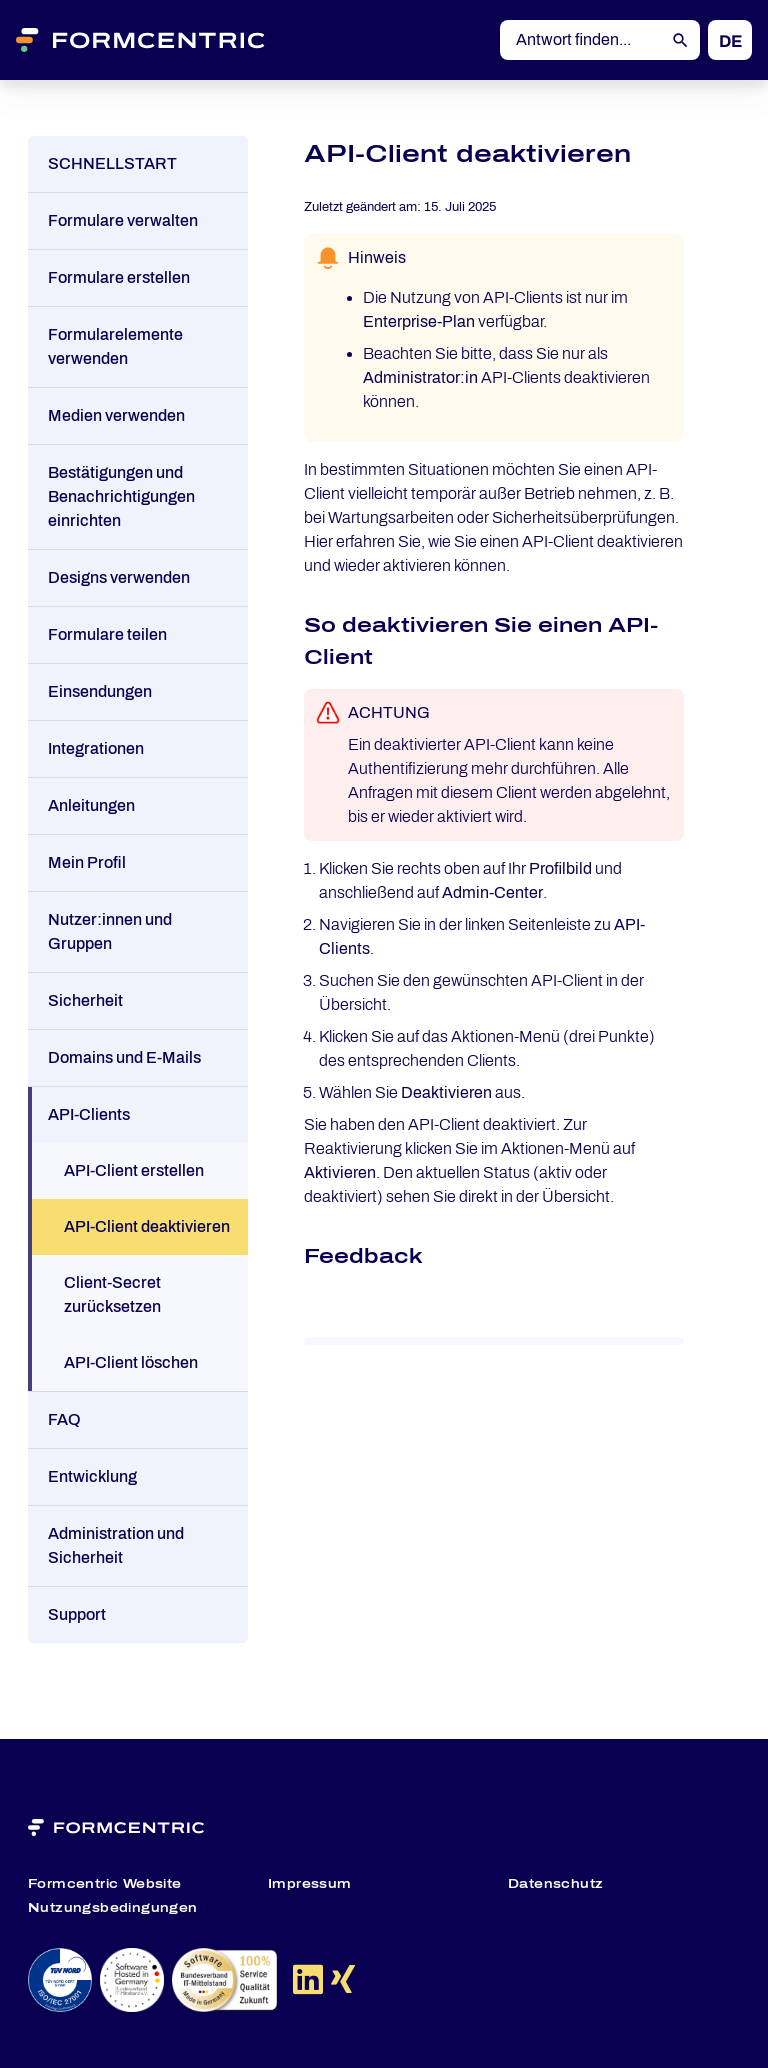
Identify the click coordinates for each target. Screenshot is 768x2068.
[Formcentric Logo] (165, 40)
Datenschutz (555, 1884)
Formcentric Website (105, 1884)
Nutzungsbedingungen (113, 1908)
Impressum (310, 1884)
